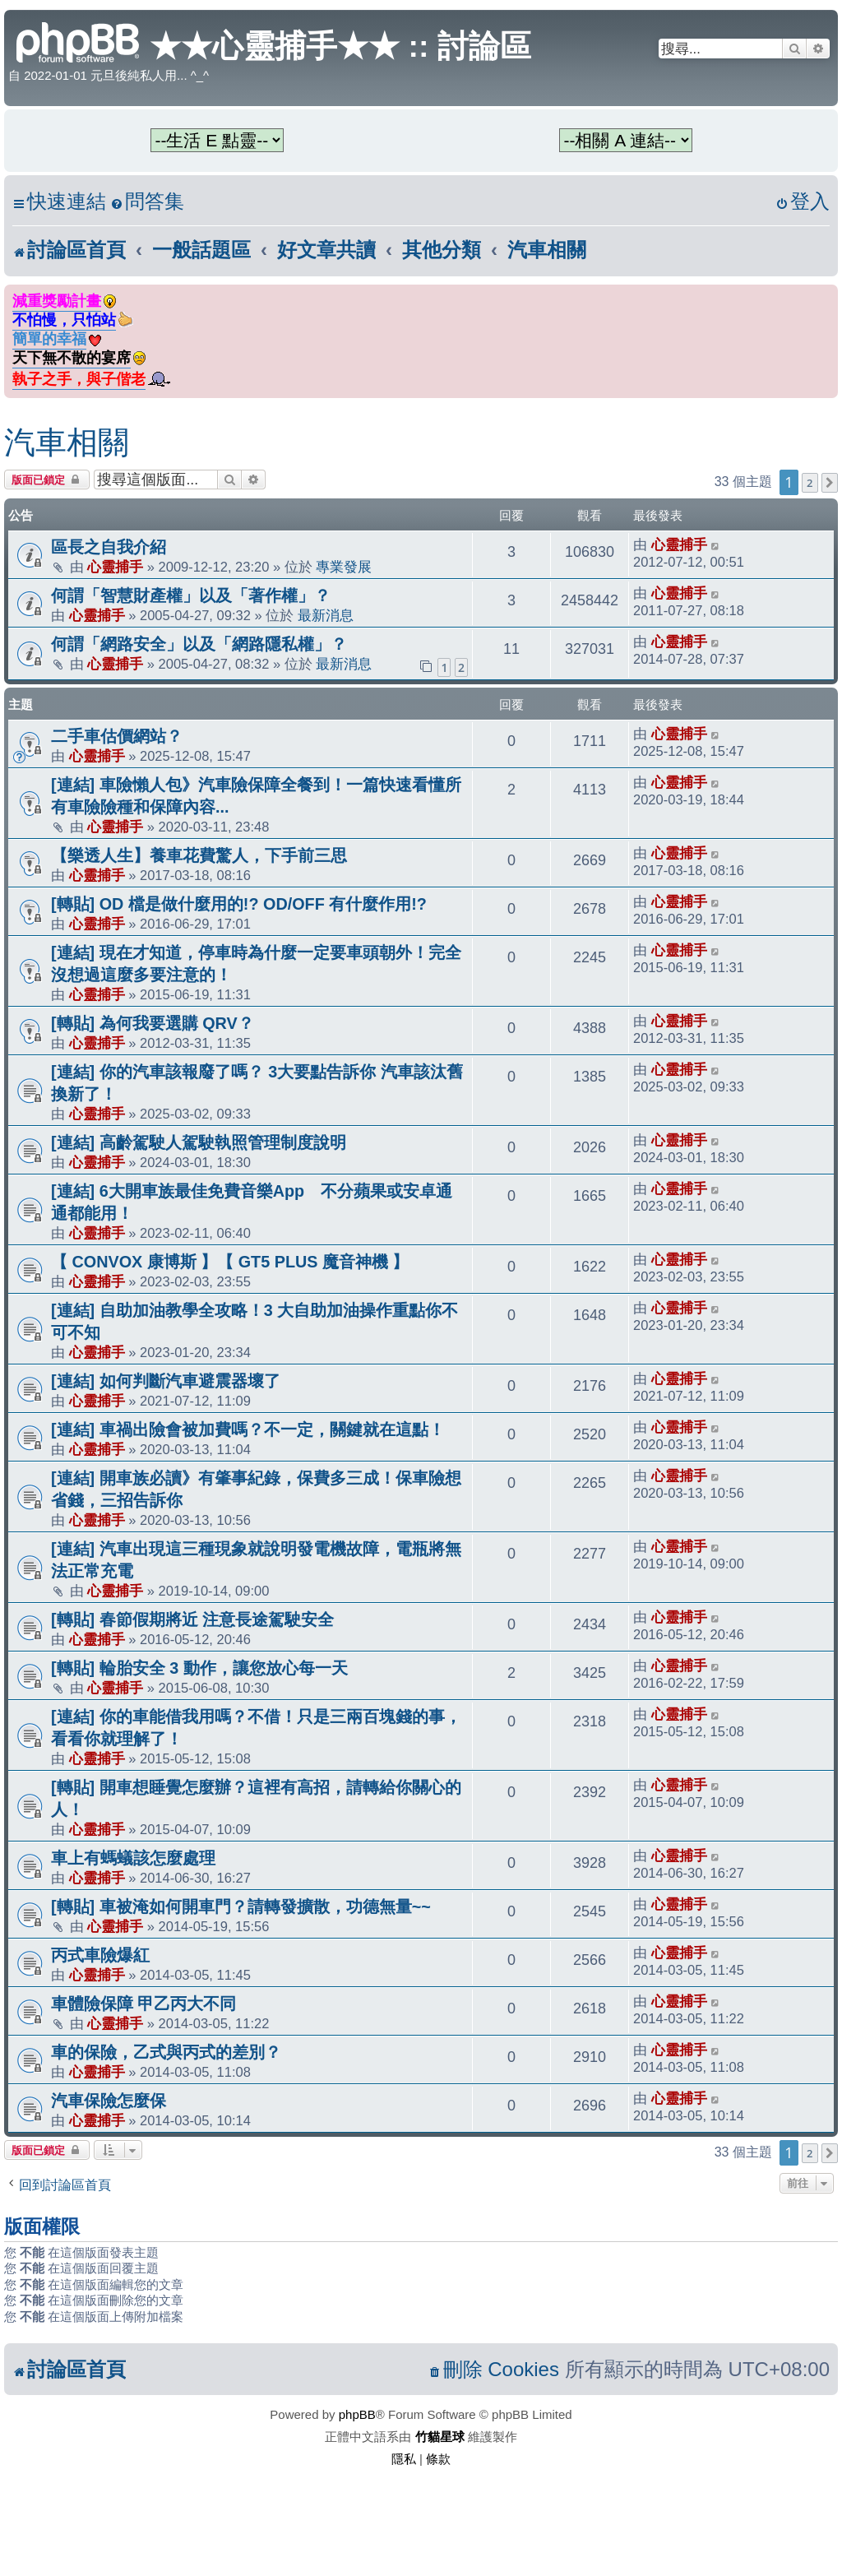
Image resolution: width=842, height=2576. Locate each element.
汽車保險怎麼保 (108, 2101)
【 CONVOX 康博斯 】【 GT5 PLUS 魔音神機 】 (230, 1262)
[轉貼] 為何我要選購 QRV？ (152, 1023)
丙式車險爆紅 (100, 1955)
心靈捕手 (115, 566)
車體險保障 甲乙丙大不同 (144, 2004)
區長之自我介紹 (108, 547)
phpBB (357, 2414)
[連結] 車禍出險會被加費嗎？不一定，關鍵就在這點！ (248, 1429)
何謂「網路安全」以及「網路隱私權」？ (199, 644)
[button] (829, 483)
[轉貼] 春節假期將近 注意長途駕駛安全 (192, 1619)
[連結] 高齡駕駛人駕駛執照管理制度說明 (198, 1142)
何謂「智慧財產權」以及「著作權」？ (191, 595)
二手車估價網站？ (117, 736)
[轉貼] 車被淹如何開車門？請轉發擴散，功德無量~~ (241, 1906)
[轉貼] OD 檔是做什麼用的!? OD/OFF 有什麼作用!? (239, 904)
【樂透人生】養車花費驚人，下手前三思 (199, 855)
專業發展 (344, 566)
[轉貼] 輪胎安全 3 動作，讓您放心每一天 (199, 1668)
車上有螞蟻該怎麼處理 (133, 1858)
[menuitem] (147, 202)
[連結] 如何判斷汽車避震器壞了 (165, 1381)
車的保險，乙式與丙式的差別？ (166, 2052)
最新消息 (326, 615)
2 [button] (809, 482)
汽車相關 (66, 442)
